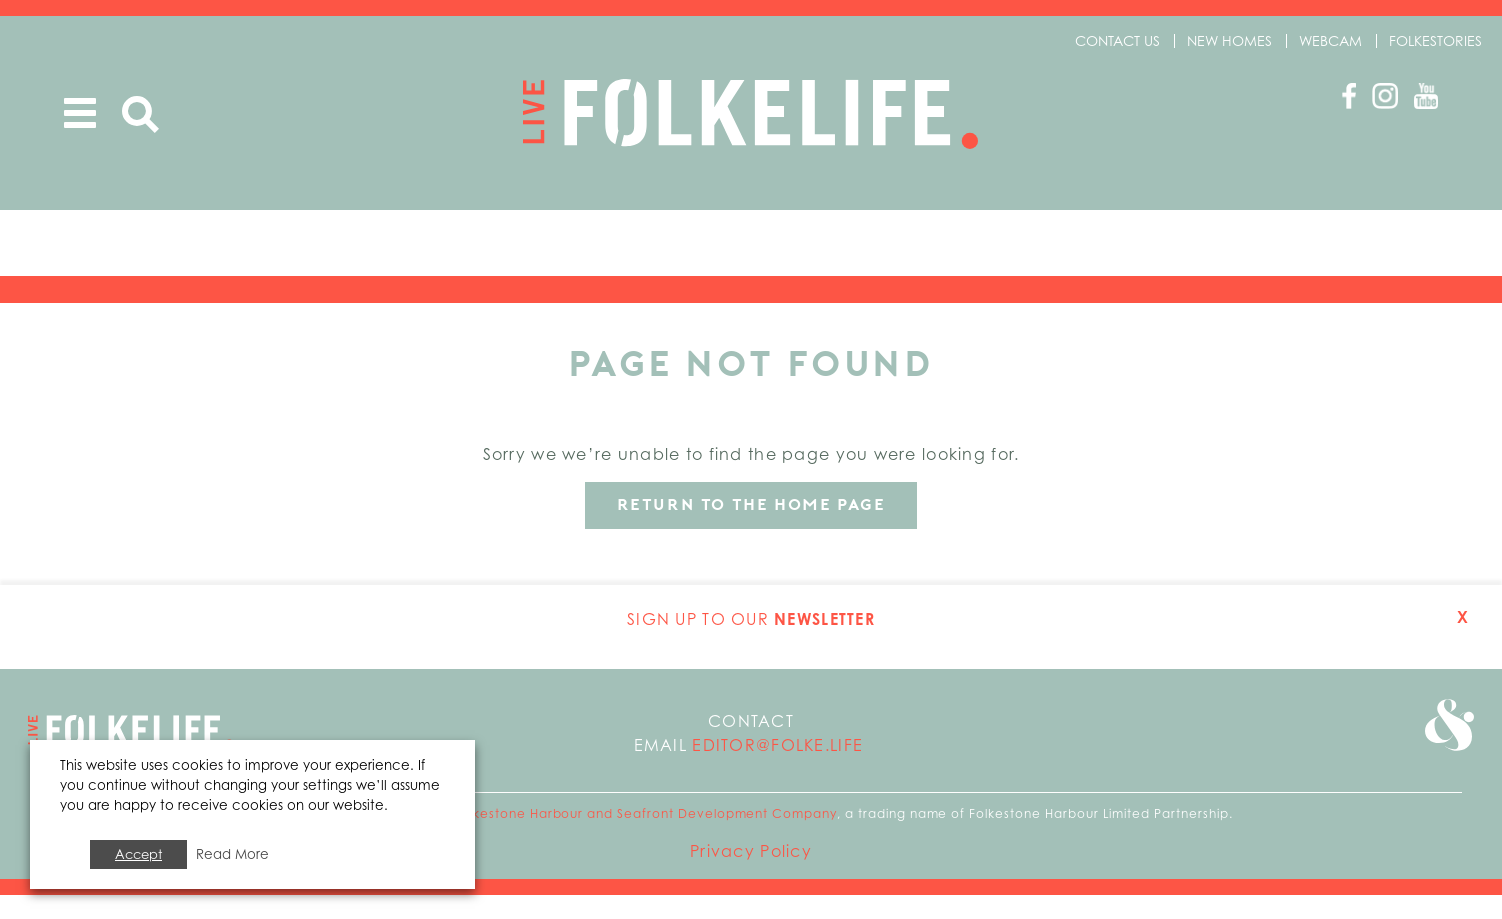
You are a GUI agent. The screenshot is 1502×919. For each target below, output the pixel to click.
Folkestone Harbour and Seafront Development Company (645, 837)
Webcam (1330, 40)
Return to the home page (751, 528)
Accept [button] (138, 854)
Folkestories (1435, 40)
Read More (232, 854)
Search (140, 115)
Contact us (1117, 40)
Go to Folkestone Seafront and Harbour (1444, 756)
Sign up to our (751, 643)
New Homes (1229, 40)
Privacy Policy (751, 875)
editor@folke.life (777, 769)
